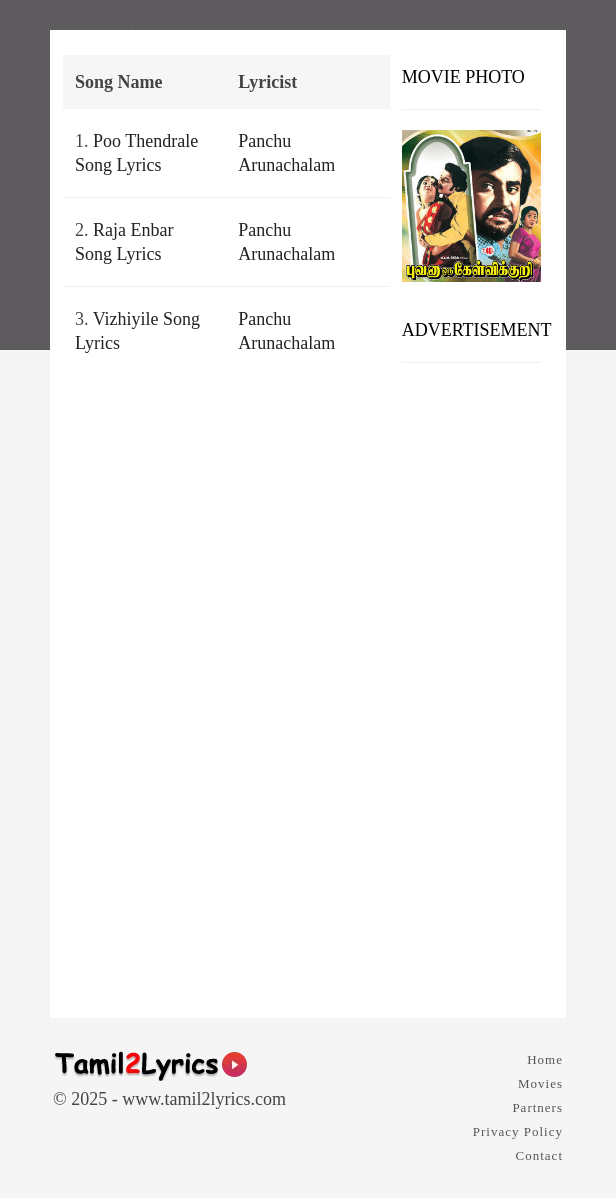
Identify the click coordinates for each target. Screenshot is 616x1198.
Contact (539, 1155)
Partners (537, 1107)
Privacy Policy (518, 1131)
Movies (540, 1083)
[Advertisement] (471, 683)
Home (545, 1059)
